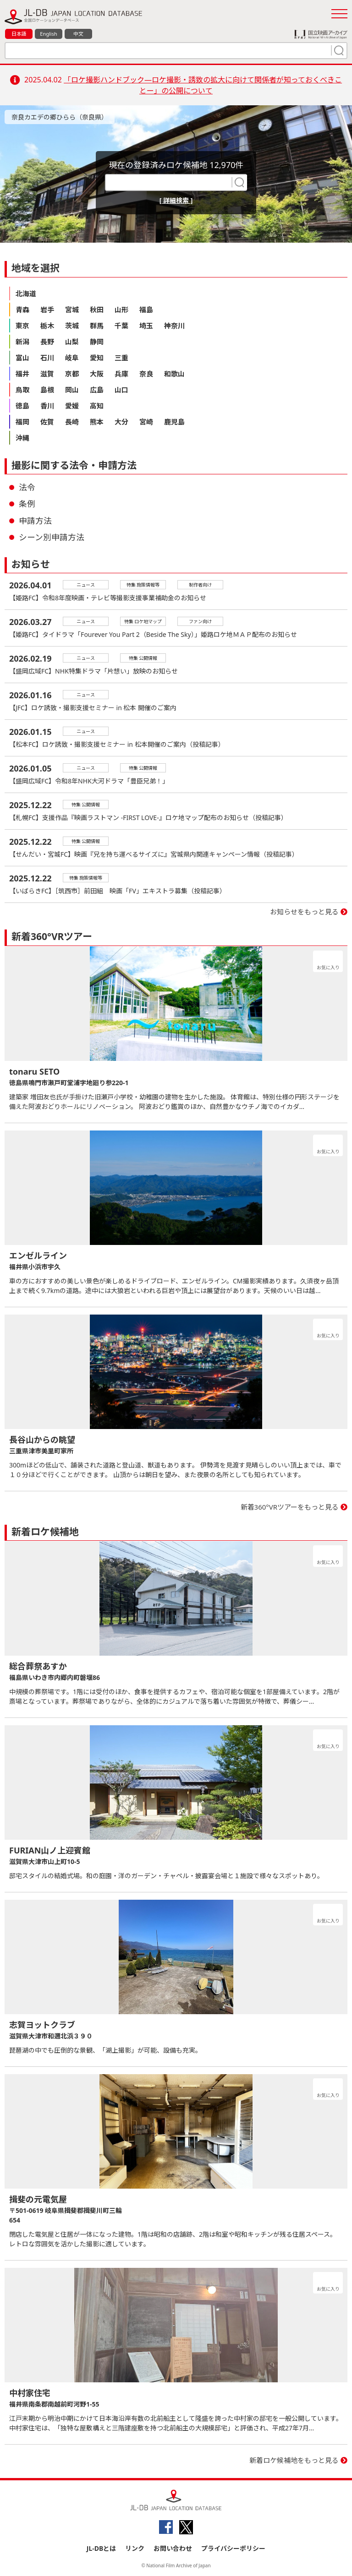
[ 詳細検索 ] (176, 200)
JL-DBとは (101, 2548)
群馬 (97, 325)
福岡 (22, 421)
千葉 (121, 325)
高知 (97, 405)
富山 (22, 357)
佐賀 (47, 421)
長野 (47, 341)
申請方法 (35, 520)
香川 (47, 405)
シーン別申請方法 (51, 537)
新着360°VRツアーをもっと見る (290, 1506)
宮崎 (146, 421)
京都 (72, 373)
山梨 (72, 341)
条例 (27, 503)
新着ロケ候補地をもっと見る (294, 2460)
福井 (22, 373)
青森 (22, 309)
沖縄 (22, 437)
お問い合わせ (173, 2548)
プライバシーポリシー (233, 2548)
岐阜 (72, 357)
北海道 (26, 293)
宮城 (72, 309)
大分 (121, 421)
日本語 (19, 33)
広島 (97, 389)
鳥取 (22, 389)
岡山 (72, 389)
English (48, 33)
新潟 (22, 341)
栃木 (47, 325)
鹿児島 (174, 421)
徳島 (22, 405)
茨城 (72, 325)
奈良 (146, 373)
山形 (121, 309)
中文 (78, 33)
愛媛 (72, 405)
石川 (47, 357)
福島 (146, 309)
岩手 (47, 309)
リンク (134, 2548)
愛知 (97, 357)
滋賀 (47, 373)
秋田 (97, 309)
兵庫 (121, 373)
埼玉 (146, 325)
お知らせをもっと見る (304, 911)
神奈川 (174, 325)
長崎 (72, 421)
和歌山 (174, 373)
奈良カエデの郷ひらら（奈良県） (59, 117)
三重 (121, 357)
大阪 (97, 373)
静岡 (97, 341)
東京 (22, 325)
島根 (47, 389)
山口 (121, 389)
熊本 (97, 421)
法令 (27, 487)
